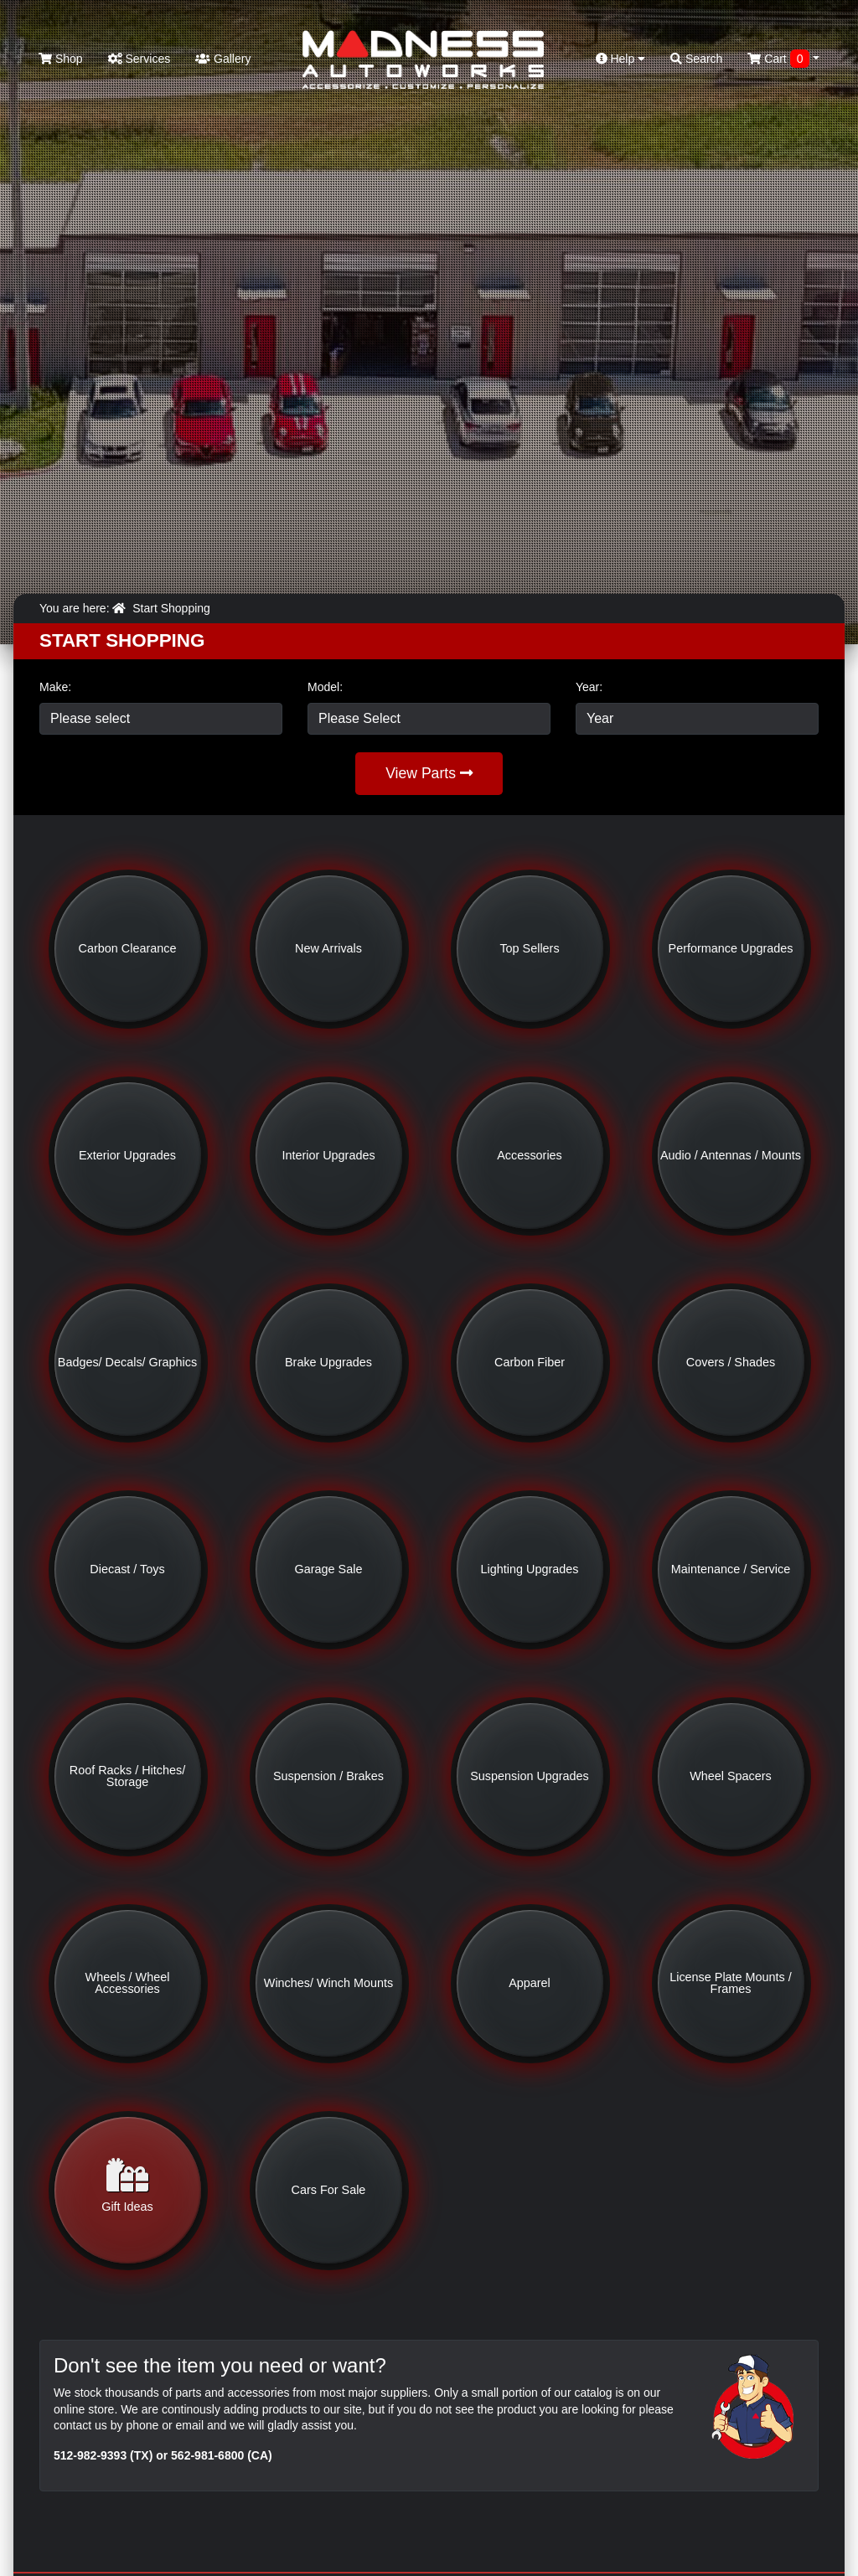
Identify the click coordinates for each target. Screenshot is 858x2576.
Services (139, 58)
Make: (55, 687)
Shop (61, 58)
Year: (589, 687)
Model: (325, 687)
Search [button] (696, 58)
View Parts (429, 773)
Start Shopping (171, 608)
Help (621, 58)
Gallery (223, 58)
